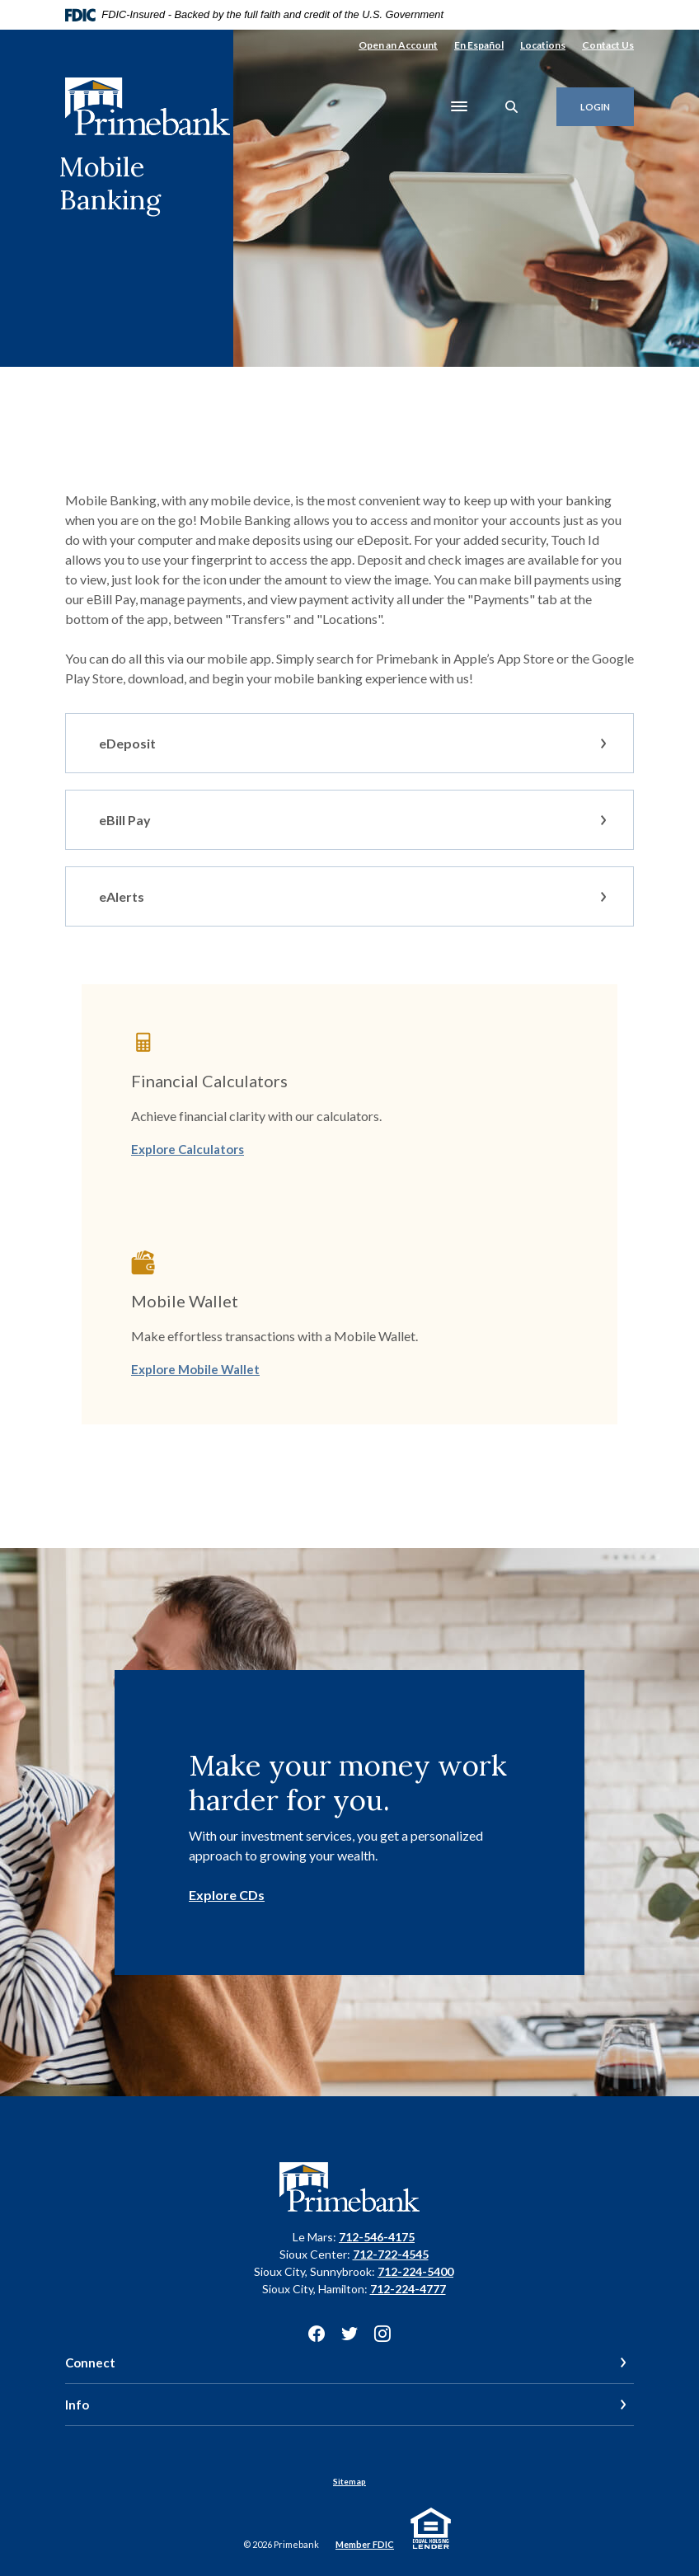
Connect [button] (90, 2362)
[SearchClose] (511, 107)
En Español (479, 45)
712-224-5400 (415, 2271)
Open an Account (398, 45)
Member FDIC (364, 2544)
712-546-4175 (377, 2237)
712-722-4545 (391, 2254)
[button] (349, 743)
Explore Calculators (187, 1149)
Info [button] (77, 2404)
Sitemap (349, 2481)
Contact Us (608, 45)
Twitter (349, 2333)
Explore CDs (227, 1895)
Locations (542, 45)
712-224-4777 (408, 2289)
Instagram (382, 2333)
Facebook (316, 2333)
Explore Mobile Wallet (195, 1369)
